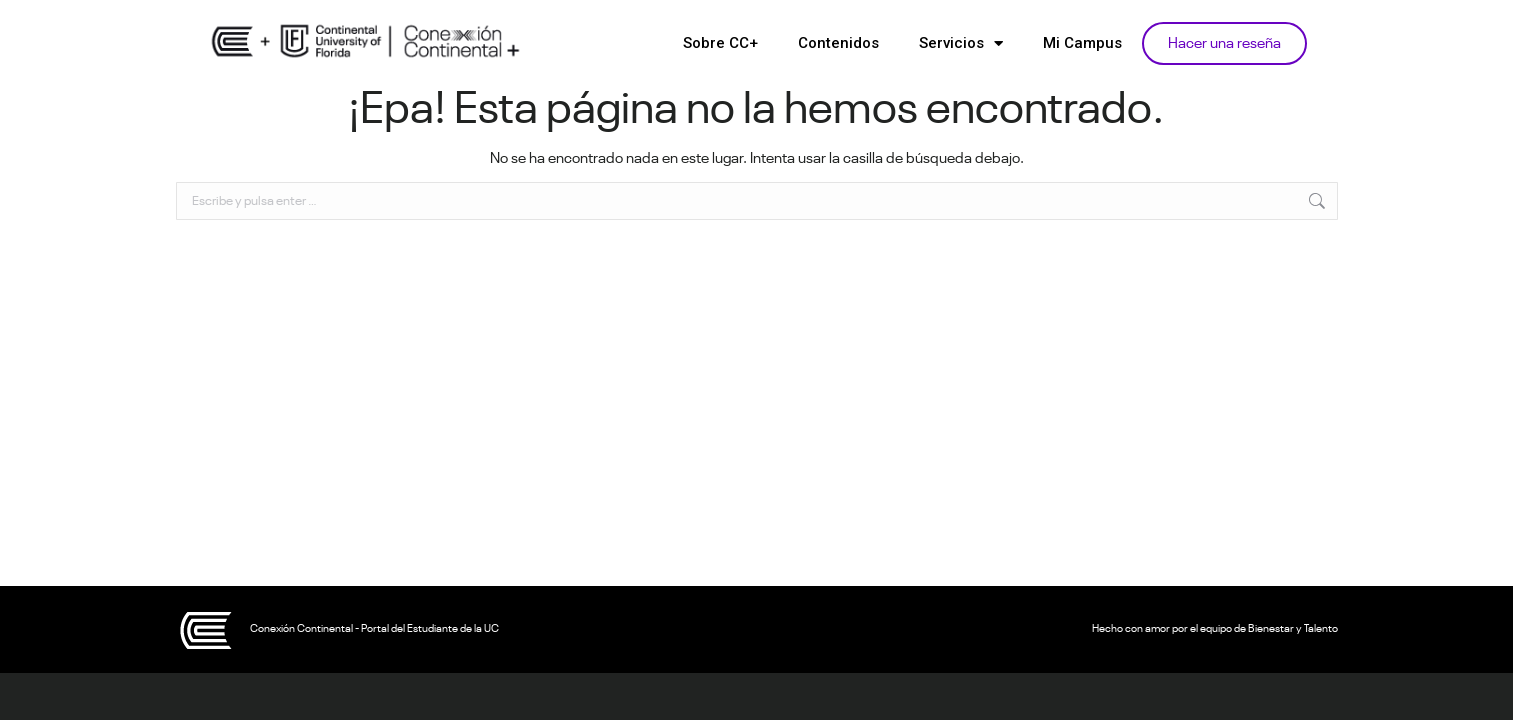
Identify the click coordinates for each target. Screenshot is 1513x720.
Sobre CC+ (720, 43)
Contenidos (838, 43)
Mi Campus (1082, 43)
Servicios (961, 43)
